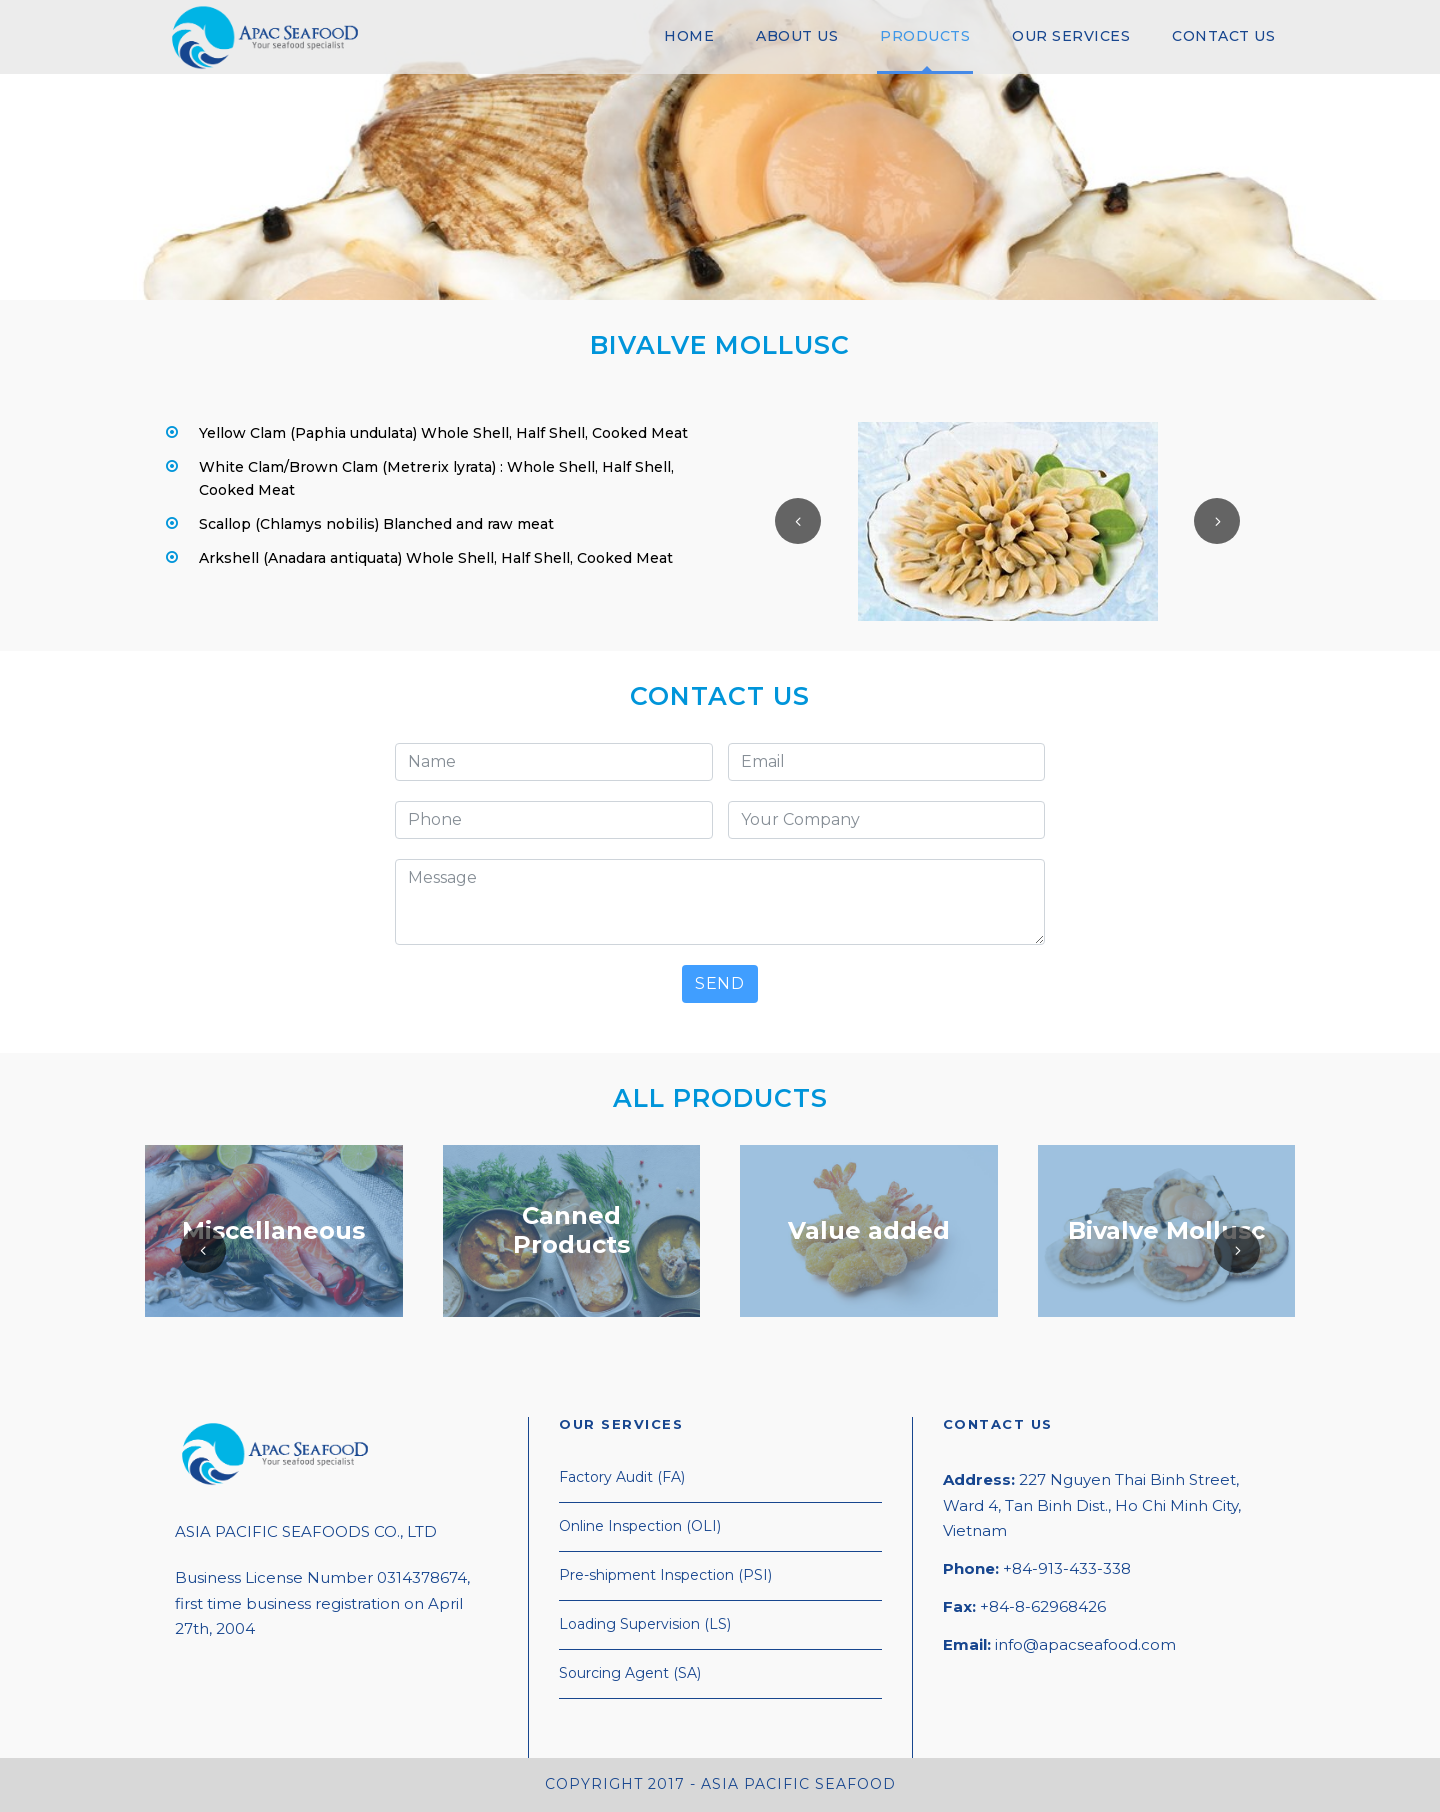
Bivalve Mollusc (1166, 1229)
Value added (869, 1229)
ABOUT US (797, 36)
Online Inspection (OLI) (640, 1526)
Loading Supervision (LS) (645, 1624)
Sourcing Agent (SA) (630, 1673)
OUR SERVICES (1071, 36)
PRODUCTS (925, 36)
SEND (720, 983)
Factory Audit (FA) (622, 1477)
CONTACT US (1223, 36)
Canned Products (571, 1230)
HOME (689, 36)
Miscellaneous (273, 1229)
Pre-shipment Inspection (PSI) (665, 1575)
